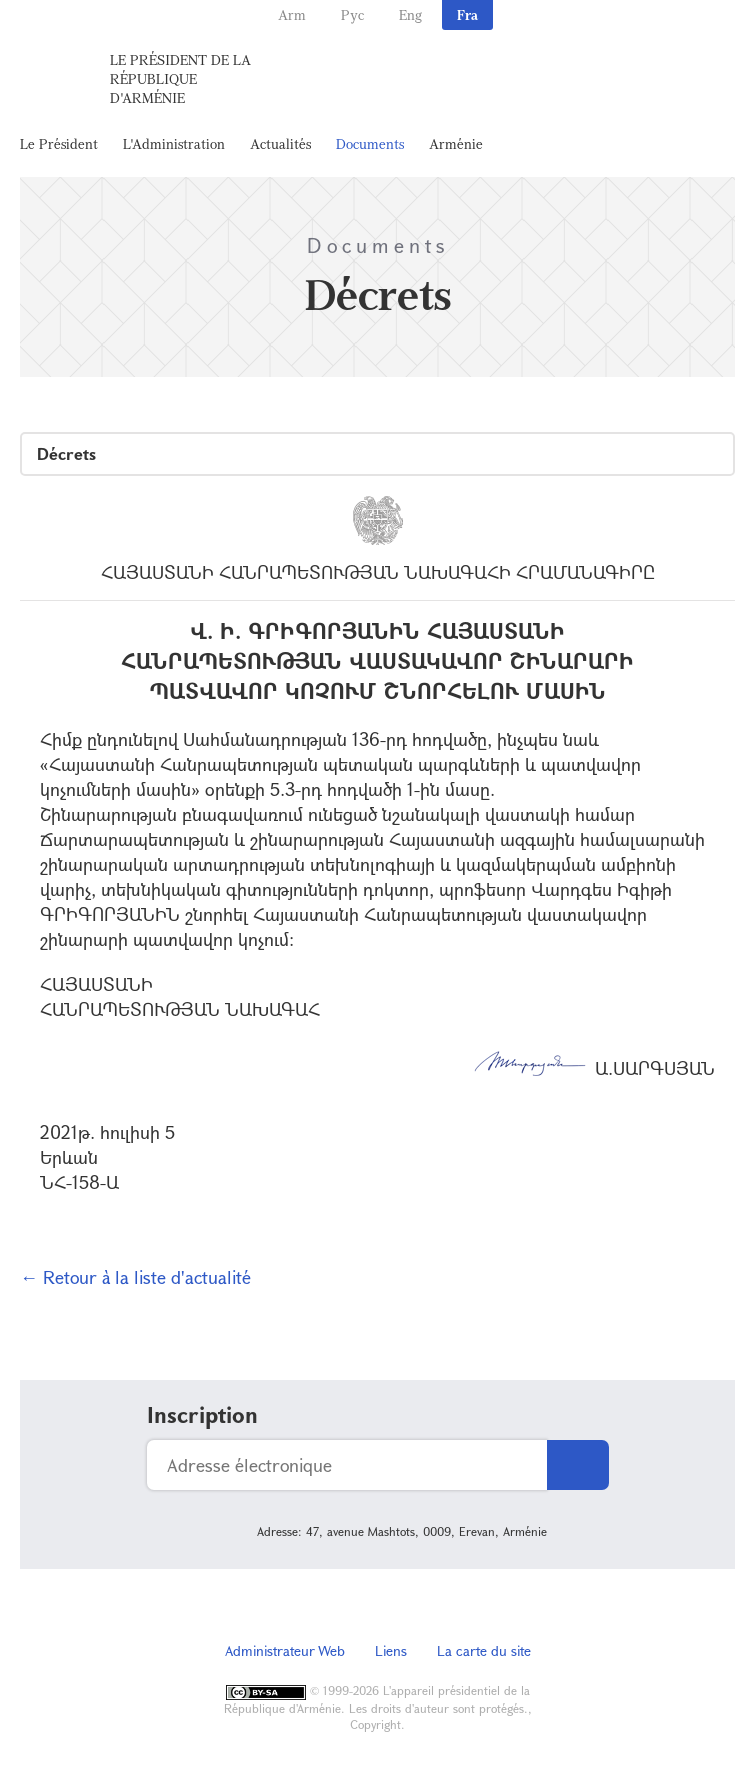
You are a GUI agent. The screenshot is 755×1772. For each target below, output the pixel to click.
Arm (292, 14)
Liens (391, 1650)
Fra (467, 14)
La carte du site (484, 1650)
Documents (370, 143)
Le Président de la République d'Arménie (180, 78)
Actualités (280, 143)
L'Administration (174, 143)
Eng (410, 14)
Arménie (456, 143)
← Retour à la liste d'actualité (135, 1277)
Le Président (59, 143)
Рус (352, 14)
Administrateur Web (285, 1650)
